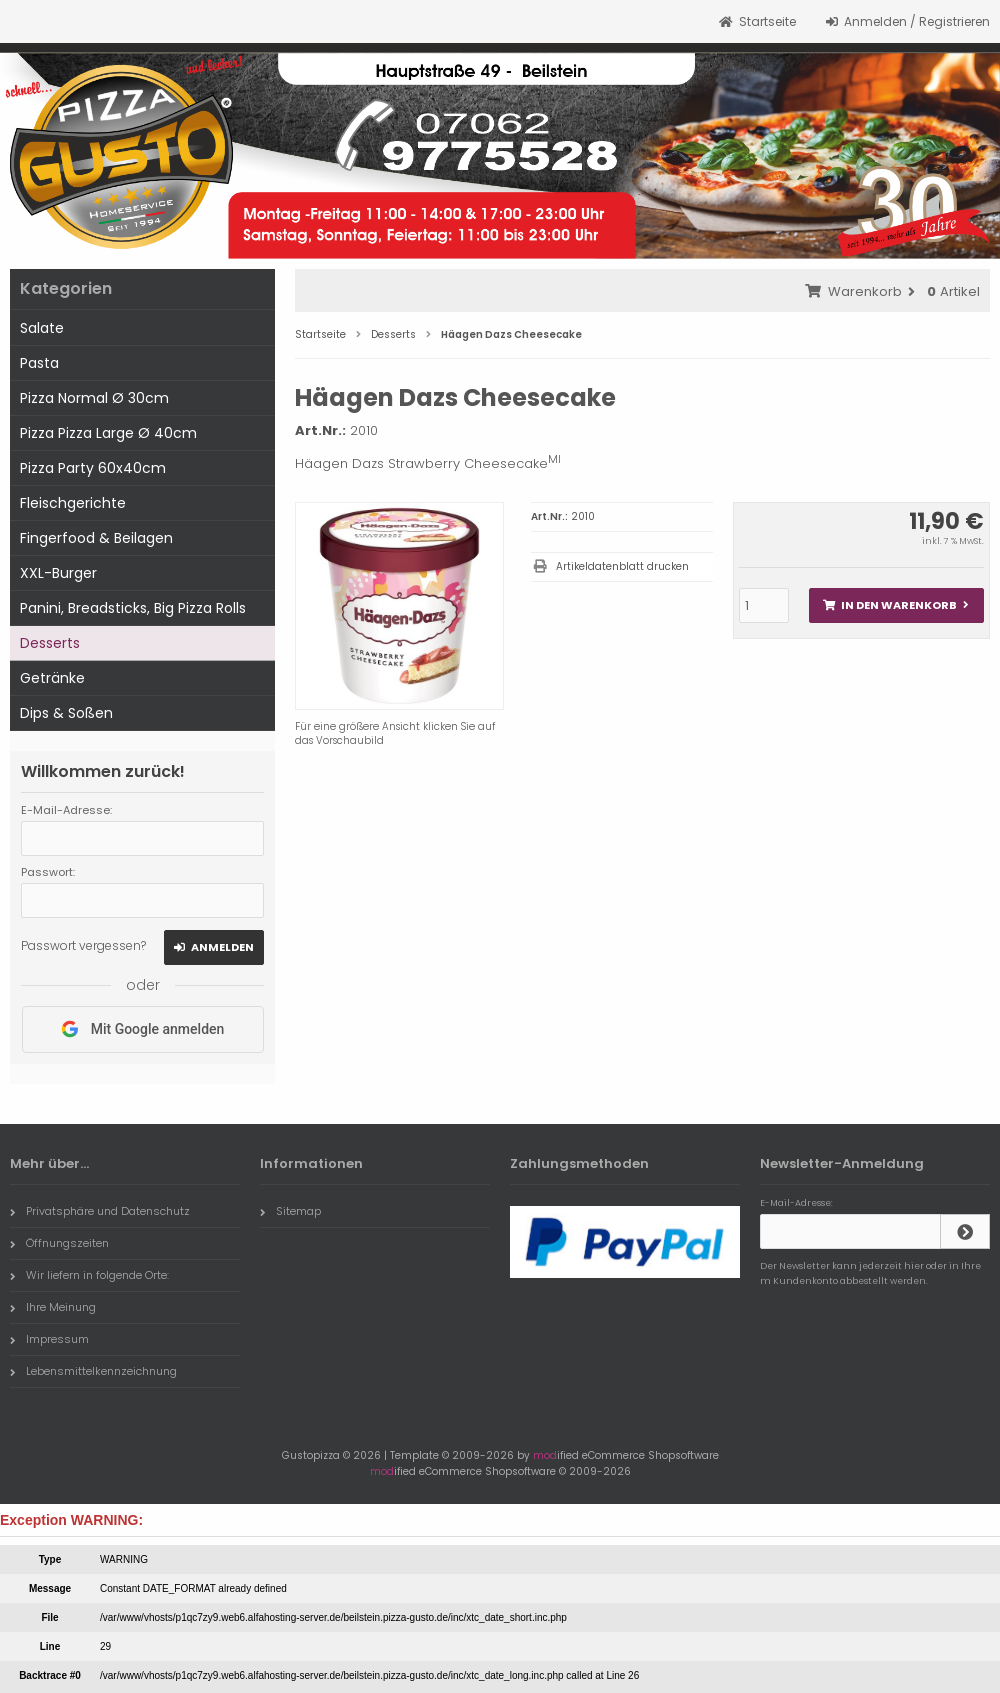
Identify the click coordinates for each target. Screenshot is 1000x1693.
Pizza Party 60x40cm (93, 468)
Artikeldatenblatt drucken (622, 566)
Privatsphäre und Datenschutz (100, 1211)
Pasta (39, 363)
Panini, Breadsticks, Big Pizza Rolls (133, 608)
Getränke (52, 678)
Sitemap (290, 1211)
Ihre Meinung (53, 1307)
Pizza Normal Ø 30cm (94, 398)
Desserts (50, 643)
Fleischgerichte (73, 503)
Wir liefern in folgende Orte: (89, 1275)
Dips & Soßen (66, 713)
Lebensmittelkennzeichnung (93, 1371)
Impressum (49, 1339)
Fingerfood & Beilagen (96, 538)
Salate (42, 328)
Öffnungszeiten (59, 1243)
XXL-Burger (58, 573)
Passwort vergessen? (83, 945)
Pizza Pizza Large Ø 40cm (108, 433)
